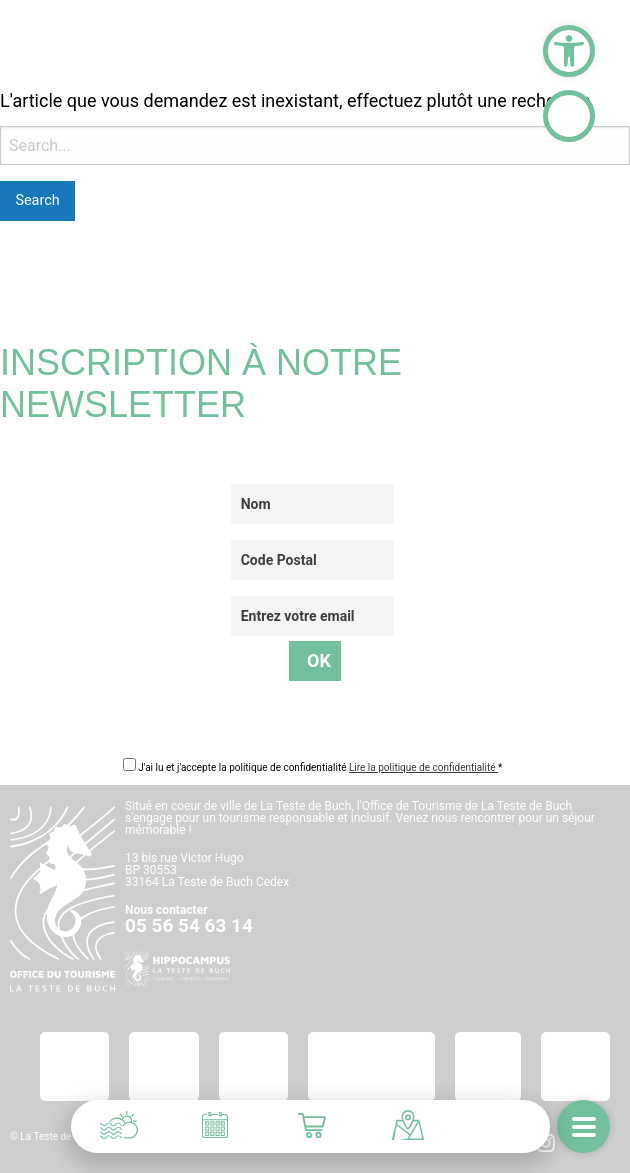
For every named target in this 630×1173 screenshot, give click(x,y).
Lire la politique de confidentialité (423, 767)
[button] (569, 51)
